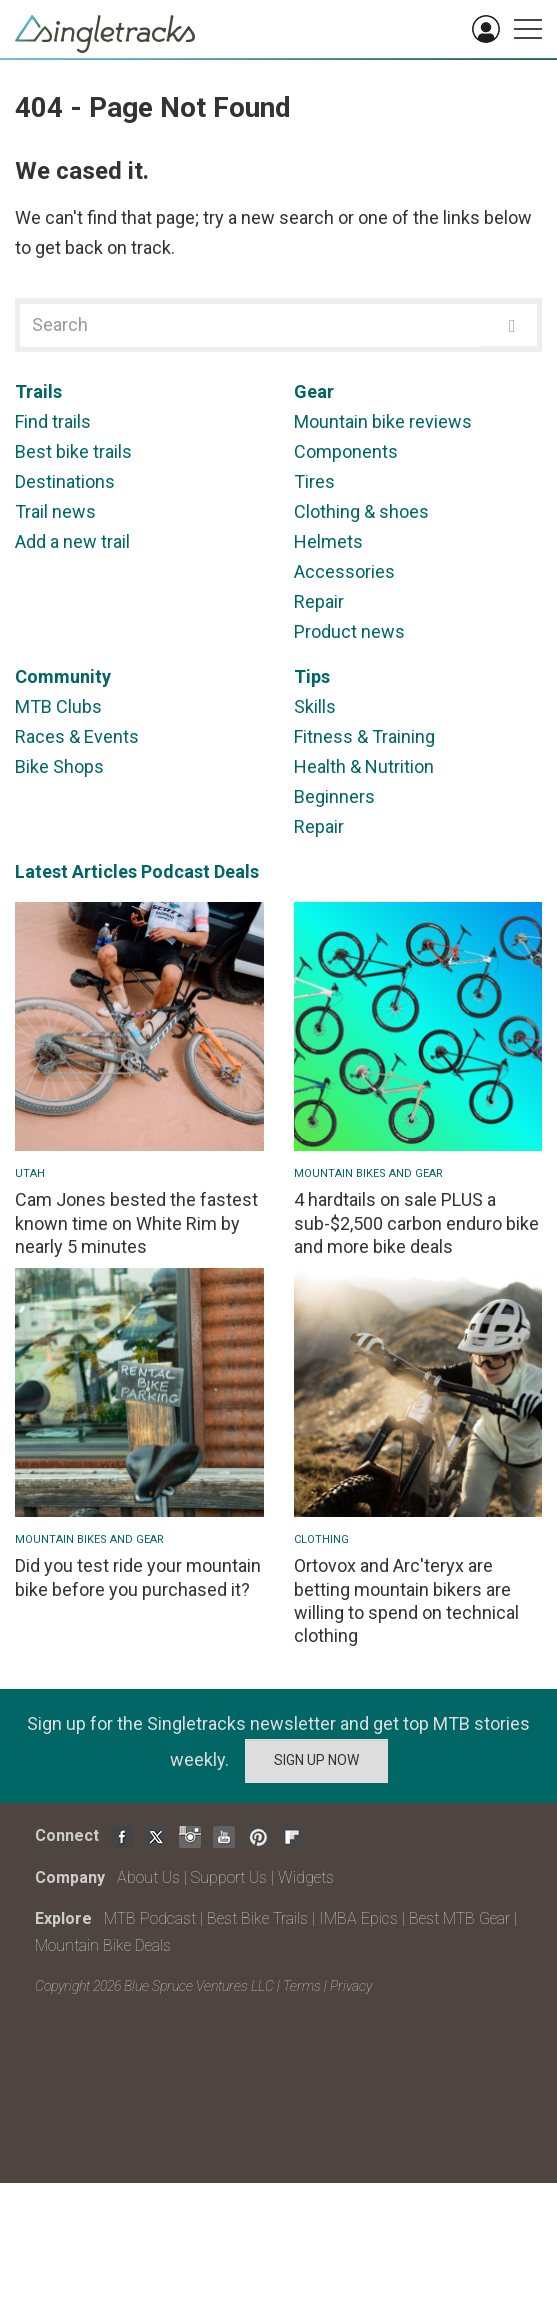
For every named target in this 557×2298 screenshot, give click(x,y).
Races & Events (77, 736)
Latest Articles (76, 871)
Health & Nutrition (364, 766)
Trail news (55, 511)
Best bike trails (73, 451)
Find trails (53, 421)
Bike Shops (59, 766)
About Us (148, 1877)
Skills (315, 706)
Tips (312, 676)
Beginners (334, 796)
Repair (319, 601)
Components (346, 451)
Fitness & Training (364, 736)
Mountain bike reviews (383, 421)
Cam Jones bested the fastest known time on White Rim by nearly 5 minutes (136, 1223)
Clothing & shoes (361, 511)
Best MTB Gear (459, 1918)
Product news (349, 631)
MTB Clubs (58, 706)
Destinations (65, 481)
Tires (314, 481)
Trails (38, 391)
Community (63, 676)
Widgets (306, 1877)
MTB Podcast (150, 1918)
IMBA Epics (358, 1918)
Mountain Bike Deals (103, 1945)
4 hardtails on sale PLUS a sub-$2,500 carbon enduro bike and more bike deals (416, 1223)
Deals (236, 871)
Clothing (321, 1539)
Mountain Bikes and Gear (368, 1173)
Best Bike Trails (257, 1918)
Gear (314, 391)
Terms (302, 1986)
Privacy (351, 1986)
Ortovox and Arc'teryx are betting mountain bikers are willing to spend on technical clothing (406, 1600)
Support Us (229, 1877)
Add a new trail (72, 541)
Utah (30, 1173)
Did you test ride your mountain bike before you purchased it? (138, 1577)
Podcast (175, 871)
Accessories (344, 571)
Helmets (328, 541)
